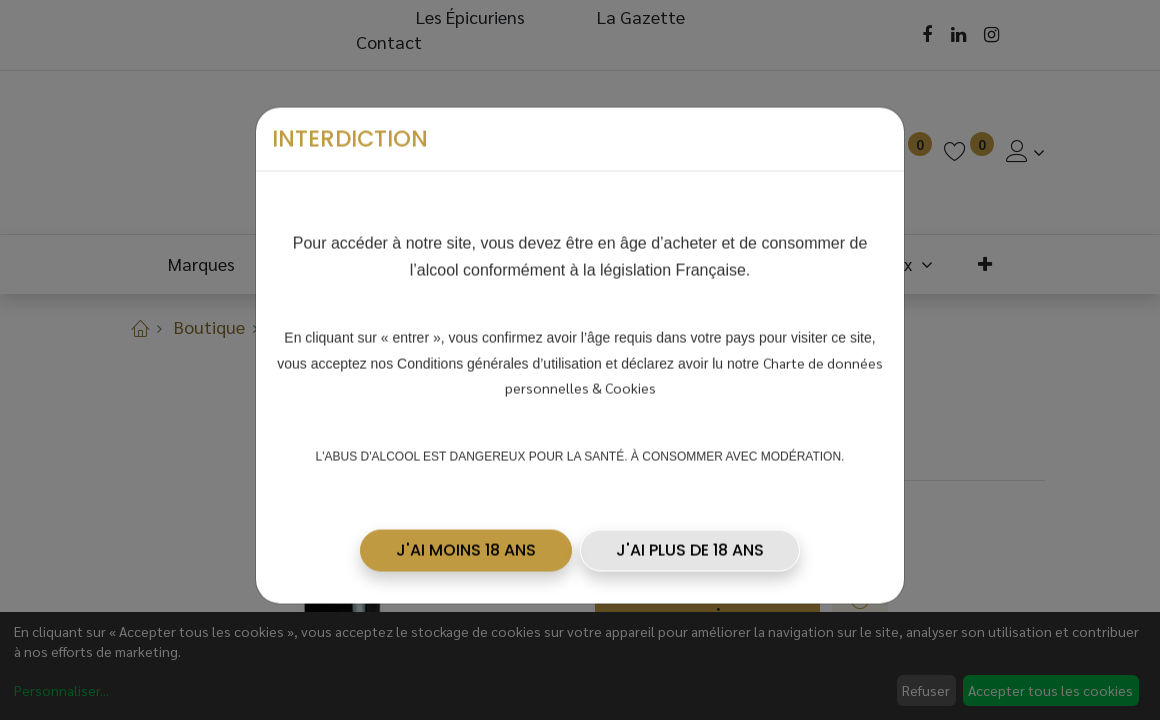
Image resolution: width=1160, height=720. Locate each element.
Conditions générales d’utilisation (499, 360)
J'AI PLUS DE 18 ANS (690, 546)
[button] (466, 547)
